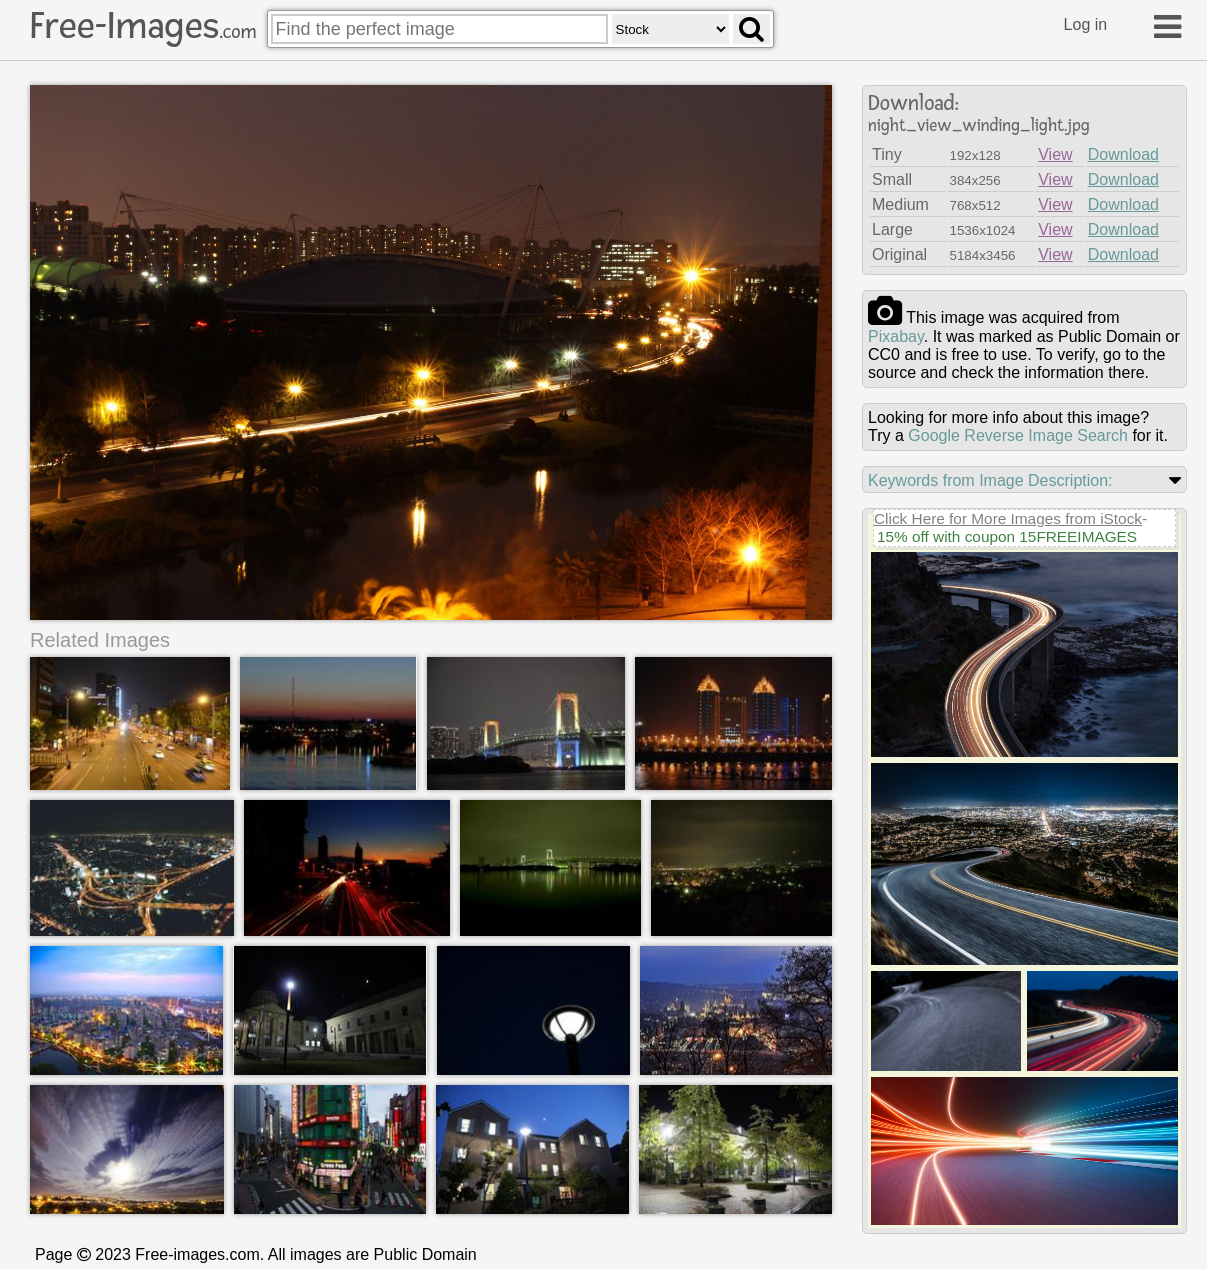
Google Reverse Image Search (1018, 435)
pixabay (896, 336)
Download (1123, 154)
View (1055, 154)
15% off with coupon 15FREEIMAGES (1007, 536)
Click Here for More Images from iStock (1008, 518)
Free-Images (143, 26)
